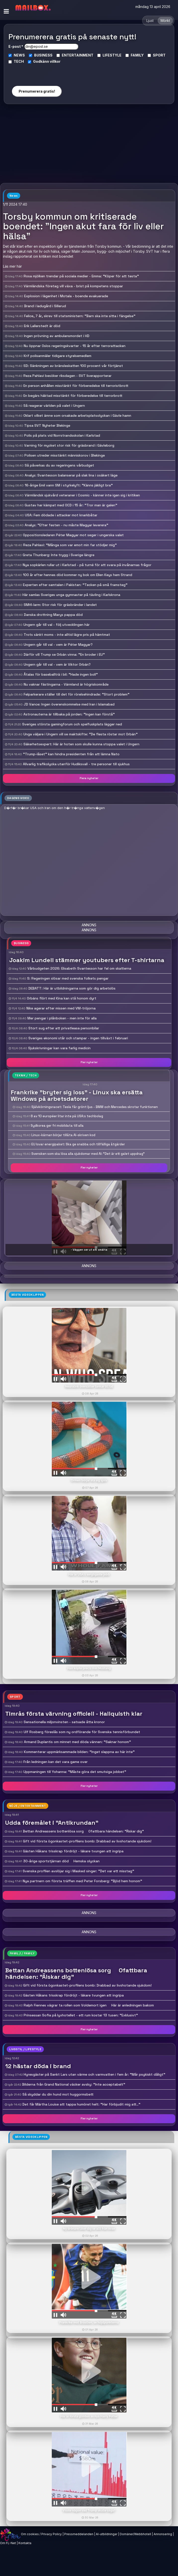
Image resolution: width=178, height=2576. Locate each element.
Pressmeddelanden (78, 2534)
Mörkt (165, 20)
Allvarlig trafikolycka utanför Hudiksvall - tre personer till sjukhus (76, 764)
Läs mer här (12, 266)
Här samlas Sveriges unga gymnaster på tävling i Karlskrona (71, 594)
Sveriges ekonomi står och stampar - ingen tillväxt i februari (78, 1038)
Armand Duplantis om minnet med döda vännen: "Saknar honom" (77, 1742)
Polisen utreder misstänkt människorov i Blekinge (64, 455)
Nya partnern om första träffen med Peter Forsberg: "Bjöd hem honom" (82, 1881)
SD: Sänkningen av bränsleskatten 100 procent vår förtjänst (73, 365)
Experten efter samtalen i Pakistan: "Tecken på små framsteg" (75, 585)
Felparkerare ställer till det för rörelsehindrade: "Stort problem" (76, 694)
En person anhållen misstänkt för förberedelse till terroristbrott (75, 385)
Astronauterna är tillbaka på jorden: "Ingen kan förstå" (69, 714)
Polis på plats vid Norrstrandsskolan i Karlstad (62, 435)
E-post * (15, 46)
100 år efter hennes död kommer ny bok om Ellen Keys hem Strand (77, 575)
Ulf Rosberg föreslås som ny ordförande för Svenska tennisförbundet (82, 1732)
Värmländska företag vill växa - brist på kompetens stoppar (73, 286)
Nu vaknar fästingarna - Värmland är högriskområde (66, 684)
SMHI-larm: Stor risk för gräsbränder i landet (60, 604)
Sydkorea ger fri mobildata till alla (57, 1125)
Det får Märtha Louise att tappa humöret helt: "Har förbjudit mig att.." (81, 2104)
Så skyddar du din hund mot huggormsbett (58, 2094)
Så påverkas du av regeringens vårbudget (59, 465)
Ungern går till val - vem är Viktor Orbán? (57, 664)
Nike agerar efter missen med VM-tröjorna (61, 1008)
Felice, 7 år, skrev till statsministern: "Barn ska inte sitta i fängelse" (79, 316)
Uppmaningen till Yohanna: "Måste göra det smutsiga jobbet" (74, 1771)
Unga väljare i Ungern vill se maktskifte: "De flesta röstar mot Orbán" (80, 734)
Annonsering (163, 2534)
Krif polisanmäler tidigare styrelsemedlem (57, 355)
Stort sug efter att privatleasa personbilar (63, 1028)
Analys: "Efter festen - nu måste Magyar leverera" (66, 525)
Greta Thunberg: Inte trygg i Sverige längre (58, 555)
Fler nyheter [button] (89, 1062)
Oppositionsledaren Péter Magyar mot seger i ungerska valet (73, 535)
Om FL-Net (8, 2543)
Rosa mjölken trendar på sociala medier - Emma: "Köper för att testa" (81, 276)
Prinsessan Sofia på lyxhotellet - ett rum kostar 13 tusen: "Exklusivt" (81, 2015)
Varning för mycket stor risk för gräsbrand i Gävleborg (69, 445)
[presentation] (36, 72)
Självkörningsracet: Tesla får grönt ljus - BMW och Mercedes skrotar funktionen (94, 1107)
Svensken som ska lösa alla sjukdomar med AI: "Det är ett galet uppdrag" (88, 1154)
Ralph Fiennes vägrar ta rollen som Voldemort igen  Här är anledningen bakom (89, 2005)
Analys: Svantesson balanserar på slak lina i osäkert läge (71, 475)
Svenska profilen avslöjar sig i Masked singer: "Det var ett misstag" (78, 1871)
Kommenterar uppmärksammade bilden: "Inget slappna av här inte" (79, 1752)
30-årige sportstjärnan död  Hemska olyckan (61, 1861)
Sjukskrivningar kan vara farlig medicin (59, 1048)
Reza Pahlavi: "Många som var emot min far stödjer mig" (70, 545)
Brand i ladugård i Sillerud (45, 306)
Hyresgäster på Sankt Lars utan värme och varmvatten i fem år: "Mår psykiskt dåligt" (94, 2074)
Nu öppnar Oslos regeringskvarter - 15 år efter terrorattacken (74, 346)
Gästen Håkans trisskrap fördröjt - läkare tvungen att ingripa (73, 1851)
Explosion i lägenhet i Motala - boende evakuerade (66, 296)
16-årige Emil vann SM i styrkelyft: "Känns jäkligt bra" (69, 485)
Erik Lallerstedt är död (42, 326)
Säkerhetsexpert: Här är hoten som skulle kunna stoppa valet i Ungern (81, 744)
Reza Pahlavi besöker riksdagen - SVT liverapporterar (67, 375)
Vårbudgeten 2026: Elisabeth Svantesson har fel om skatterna (79, 968)
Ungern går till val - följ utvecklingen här (56, 624)
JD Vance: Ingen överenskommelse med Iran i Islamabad (69, 704)
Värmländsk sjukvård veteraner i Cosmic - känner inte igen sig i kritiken (82, 495)
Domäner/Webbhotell (135, 2534)
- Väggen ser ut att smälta (89, 1249)
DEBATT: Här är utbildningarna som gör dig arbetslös (72, 988)
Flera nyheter (89, 778)
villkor (55, 61)
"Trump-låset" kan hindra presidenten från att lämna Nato (71, 754)
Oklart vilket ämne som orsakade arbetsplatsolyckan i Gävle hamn (77, 415)
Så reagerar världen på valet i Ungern (54, 405)
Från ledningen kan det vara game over (55, 1761)
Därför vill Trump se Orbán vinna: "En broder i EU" (64, 654)
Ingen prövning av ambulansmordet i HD (56, 336)
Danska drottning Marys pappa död (53, 614)
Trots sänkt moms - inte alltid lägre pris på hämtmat (67, 634)
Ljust (150, 20)
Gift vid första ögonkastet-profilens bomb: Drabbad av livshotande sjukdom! (87, 1841)
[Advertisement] (89, 145)
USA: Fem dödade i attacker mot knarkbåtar (61, 515)
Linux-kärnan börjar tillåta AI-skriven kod (63, 1135)
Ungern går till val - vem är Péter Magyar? (58, 644)
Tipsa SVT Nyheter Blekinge (47, 425)
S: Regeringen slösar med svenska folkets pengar (68, 978)
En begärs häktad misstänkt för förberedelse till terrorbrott (72, 395)
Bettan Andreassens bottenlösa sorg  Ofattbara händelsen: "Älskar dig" (83, 1831)
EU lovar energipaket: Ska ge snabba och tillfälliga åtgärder (78, 1144)
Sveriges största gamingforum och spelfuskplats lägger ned (72, 724)
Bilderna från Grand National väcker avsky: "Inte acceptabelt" (73, 2084)
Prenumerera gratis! (37, 91)
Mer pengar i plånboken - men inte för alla (62, 1018)
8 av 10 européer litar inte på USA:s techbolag (67, 1116)
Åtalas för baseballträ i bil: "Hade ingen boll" (61, 674)
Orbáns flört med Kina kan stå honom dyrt (61, 998)
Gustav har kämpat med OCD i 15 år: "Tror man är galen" (71, 505)
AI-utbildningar (106, 2534)
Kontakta (24, 2543)
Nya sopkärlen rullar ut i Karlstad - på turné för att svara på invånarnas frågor (87, 565)
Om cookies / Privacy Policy (41, 2534)
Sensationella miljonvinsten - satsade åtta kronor (64, 1722)
